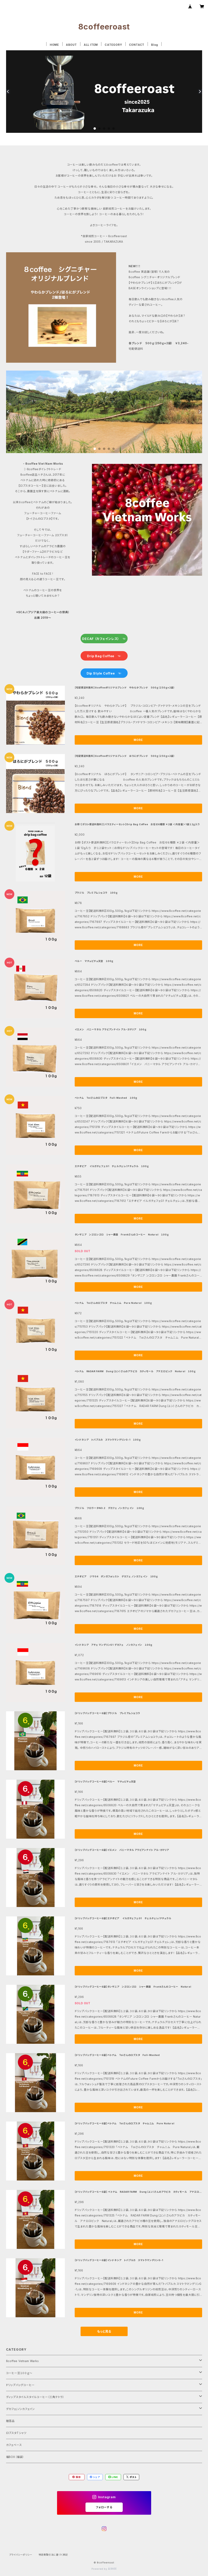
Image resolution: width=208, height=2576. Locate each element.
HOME (54, 44)
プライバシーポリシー (20, 2554)
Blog (154, 44)
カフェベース (14, 2445)
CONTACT (136, 44)
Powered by (104, 2568)
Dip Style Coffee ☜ (104, 673)
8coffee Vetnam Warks (22, 2361)
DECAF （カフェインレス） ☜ (104, 639)
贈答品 (10, 2421)
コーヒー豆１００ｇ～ (19, 2373)
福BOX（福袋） (15, 2457)
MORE (138, 740)
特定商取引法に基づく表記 (53, 2554)
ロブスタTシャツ (16, 2433)
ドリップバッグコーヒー (20, 2385)
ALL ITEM (91, 44)
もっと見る (104, 2331)
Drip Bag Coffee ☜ (104, 656)
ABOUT (71, 44)
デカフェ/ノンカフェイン (20, 2409)
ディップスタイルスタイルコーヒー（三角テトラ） (35, 2397)
